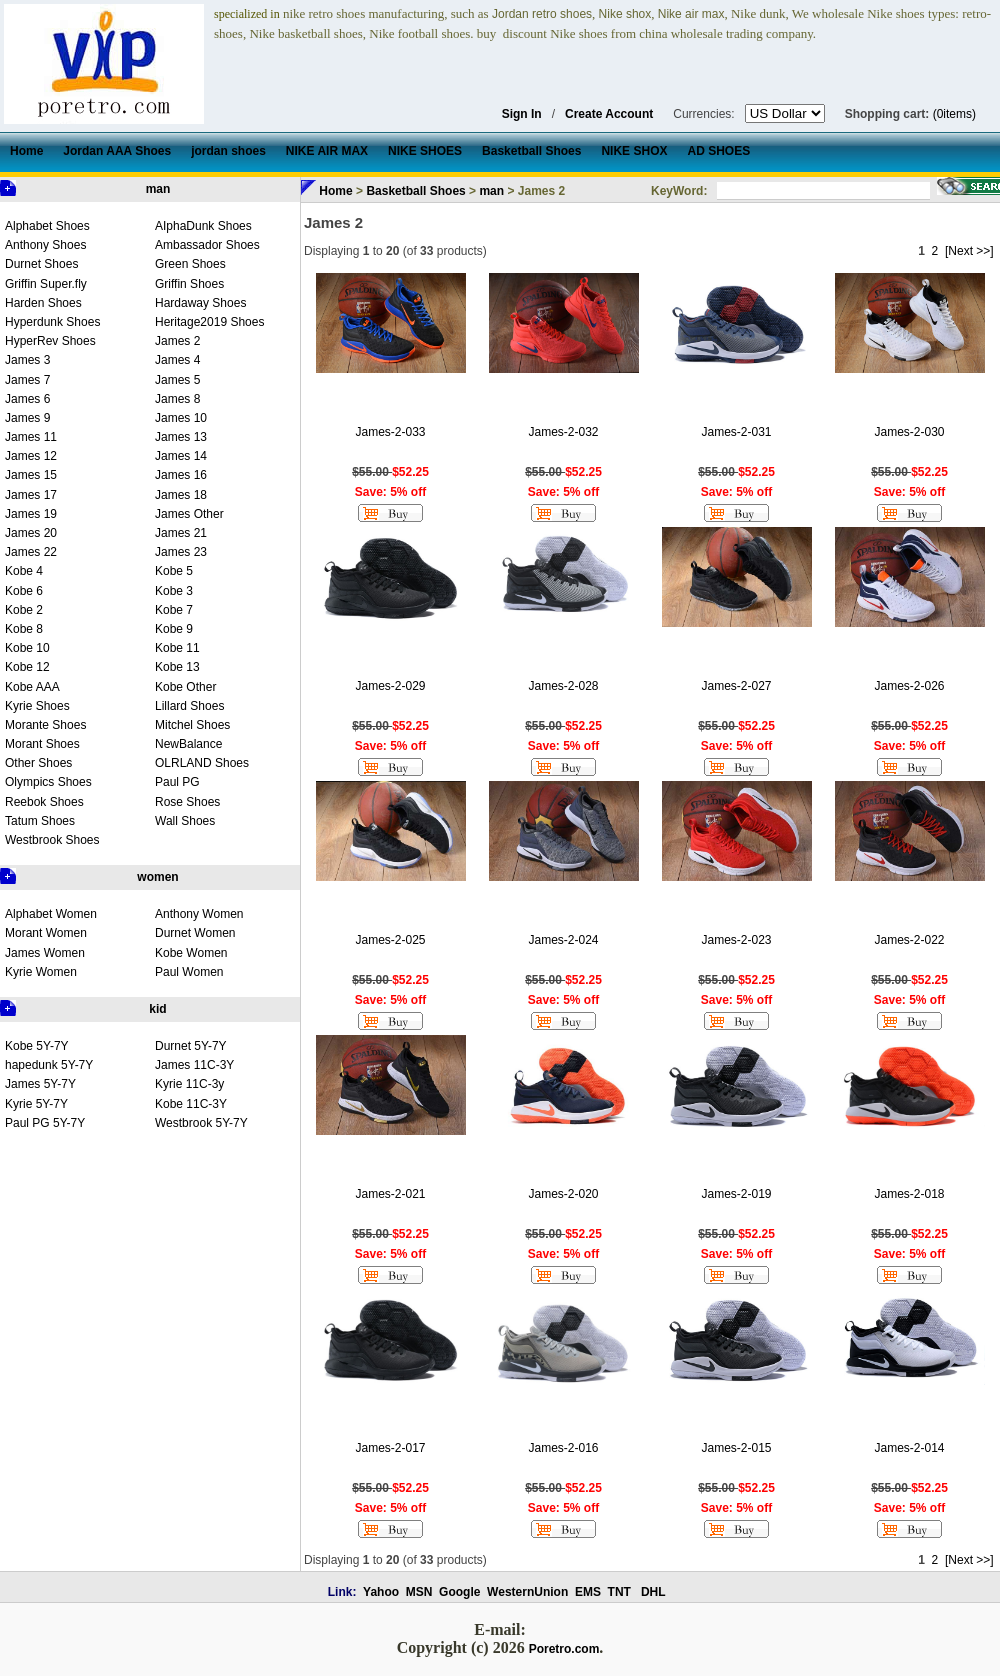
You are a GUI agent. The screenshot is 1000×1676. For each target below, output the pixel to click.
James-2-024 (563, 940)
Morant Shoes (42, 744)
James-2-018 (909, 1194)
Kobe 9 (174, 629)
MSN (419, 1592)
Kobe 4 (24, 571)
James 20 (31, 533)
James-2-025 (390, 940)
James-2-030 (909, 432)
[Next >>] (969, 251)
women (157, 877)
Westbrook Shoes (52, 840)
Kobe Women (191, 953)
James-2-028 (563, 686)
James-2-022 (909, 940)
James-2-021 (390, 1194)
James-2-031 (736, 432)
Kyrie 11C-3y (189, 1084)
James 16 (181, 475)
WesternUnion (527, 1592)
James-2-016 (563, 1448)
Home (335, 191)
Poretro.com (564, 1649)
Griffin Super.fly (46, 284)
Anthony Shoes (45, 245)
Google (459, 1592)
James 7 (27, 380)
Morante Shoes (45, 725)
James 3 (27, 360)
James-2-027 (736, 686)
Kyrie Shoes (37, 706)
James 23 (181, 552)
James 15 (31, 475)
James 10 (181, 418)
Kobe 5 (174, 571)
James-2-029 (390, 686)
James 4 (177, 360)
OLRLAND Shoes (202, 763)
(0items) (954, 114)
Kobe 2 (24, 610)
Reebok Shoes (44, 802)
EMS (588, 1592)
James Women (45, 953)
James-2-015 (736, 1448)
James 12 (31, 456)
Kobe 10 (27, 648)
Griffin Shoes (189, 284)
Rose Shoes (187, 802)
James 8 (177, 399)
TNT (619, 1592)
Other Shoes (38, 763)
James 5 (177, 380)
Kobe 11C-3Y (191, 1104)
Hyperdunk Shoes (52, 322)
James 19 (31, 514)
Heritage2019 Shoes (209, 322)
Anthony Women (199, 914)
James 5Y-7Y (40, 1084)
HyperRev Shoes (50, 341)
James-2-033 (390, 432)
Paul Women (189, 972)
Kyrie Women (41, 972)
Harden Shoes (43, 303)
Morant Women (46, 933)
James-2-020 (563, 1194)
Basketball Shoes (415, 191)
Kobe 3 (174, 591)
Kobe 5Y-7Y (37, 1046)
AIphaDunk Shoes (203, 226)
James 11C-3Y (194, 1065)
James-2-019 (736, 1194)
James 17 (31, 495)
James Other (189, 514)
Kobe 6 (24, 591)
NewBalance (188, 744)
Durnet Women (195, 933)
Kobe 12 (27, 667)
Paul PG (177, 782)
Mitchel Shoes (192, 725)
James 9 (27, 418)
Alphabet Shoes (47, 226)
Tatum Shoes (40, 821)
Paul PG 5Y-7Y (45, 1123)
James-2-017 (390, 1448)
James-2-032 (563, 432)
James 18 (181, 495)
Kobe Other (185, 687)
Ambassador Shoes (207, 245)
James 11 (31, 437)
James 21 (181, 533)
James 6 (27, 399)
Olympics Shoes (48, 782)
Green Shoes (190, 264)
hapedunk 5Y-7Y (49, 1065)
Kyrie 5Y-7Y (36, 1104)
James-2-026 (909, 686)
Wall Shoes (185, 821)
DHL (653, 1592)
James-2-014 (909, 1448)
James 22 (31, 552)
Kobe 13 (177, 667)
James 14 (181, 456)
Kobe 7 (174, 610)
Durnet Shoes (41, 264)
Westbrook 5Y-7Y (201, 1123)
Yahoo (381, 1592)
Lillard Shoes (189, 706)
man (158, 189)
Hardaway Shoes (200, 303)
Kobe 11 (177, 648)
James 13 (181, 437)
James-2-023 (736, 940)
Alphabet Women (51, 914)
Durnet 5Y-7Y (191, 1046)
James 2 (177, 341)
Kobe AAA (32, 687)
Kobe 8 (24, 629)
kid (157, 1009)
